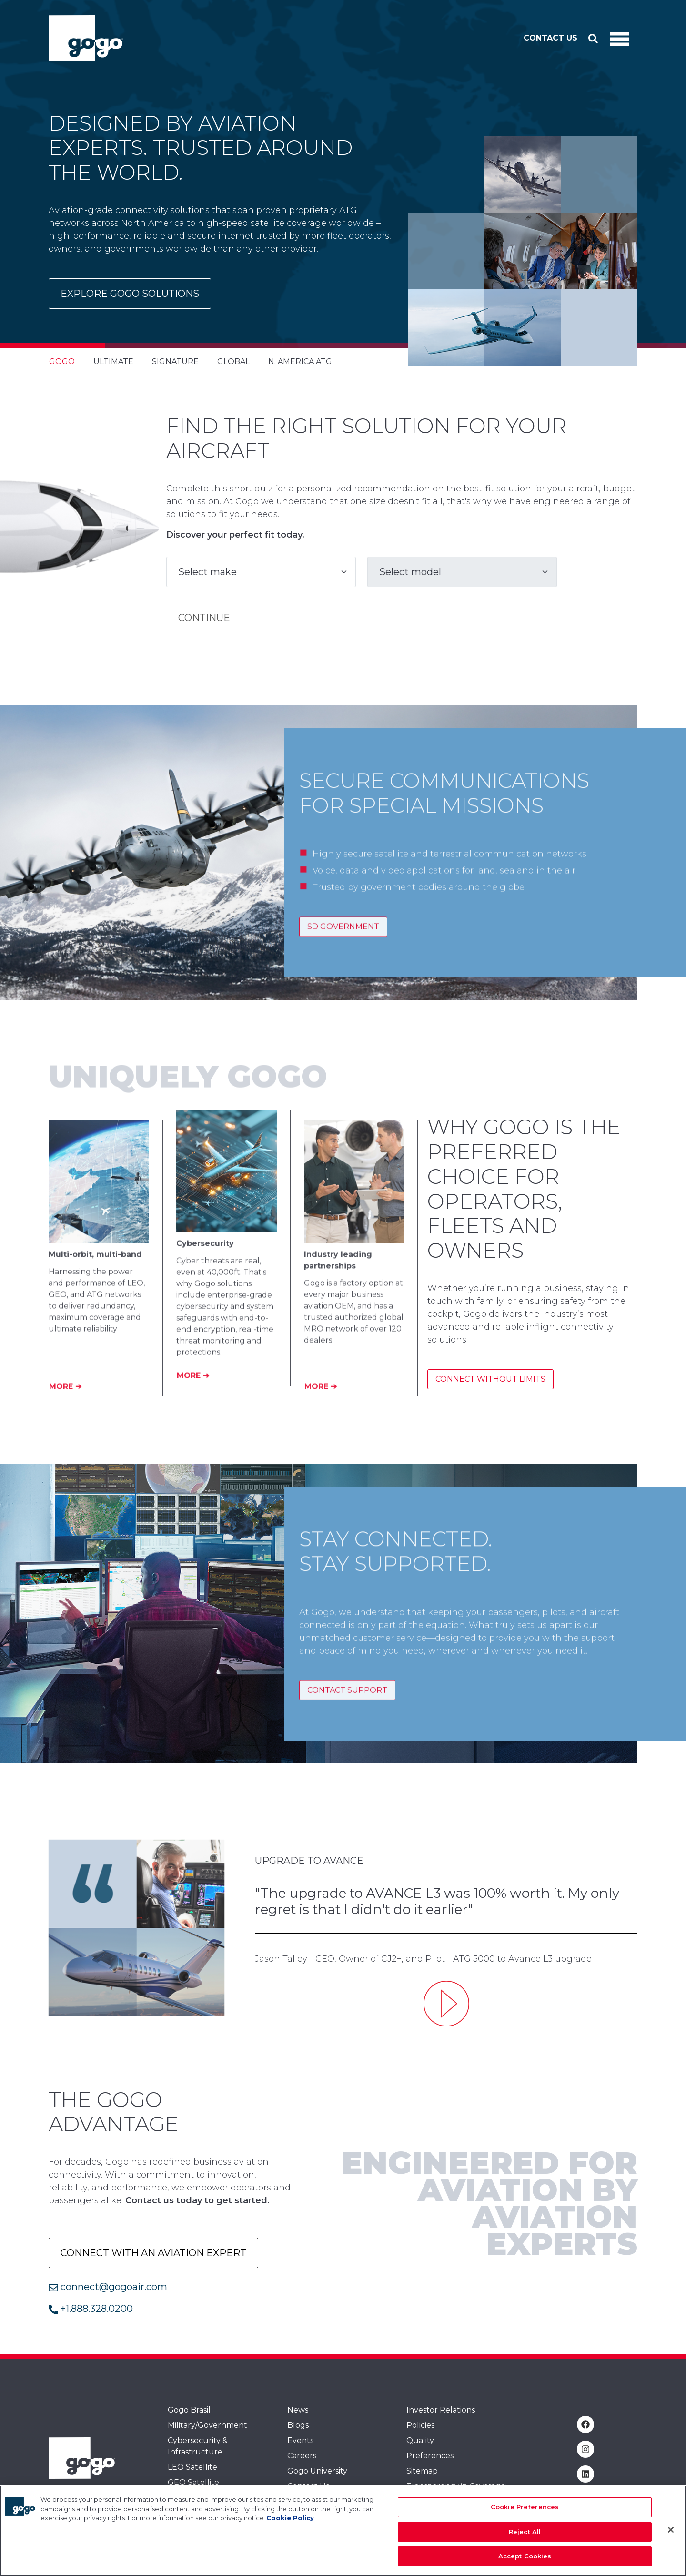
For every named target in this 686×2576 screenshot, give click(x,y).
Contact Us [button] (550, 37)
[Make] (261, 572)
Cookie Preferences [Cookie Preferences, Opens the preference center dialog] (525, 2507)
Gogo (62, 361)
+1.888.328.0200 (91, 2308)
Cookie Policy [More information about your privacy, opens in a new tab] (290, 2518)
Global (233, 361)
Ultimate (113, 361)
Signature (175, 361)
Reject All (525, 2531)
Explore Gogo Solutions (130, 293)
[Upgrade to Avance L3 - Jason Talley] (446, 2003)
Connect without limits (490, 1379)
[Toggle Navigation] (620, 38)
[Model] (462, 572)
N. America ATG (300, 361)
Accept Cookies (525, 2556)
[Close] (670, 2530)
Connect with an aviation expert (153, 2253)
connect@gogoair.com (108, 2286)
